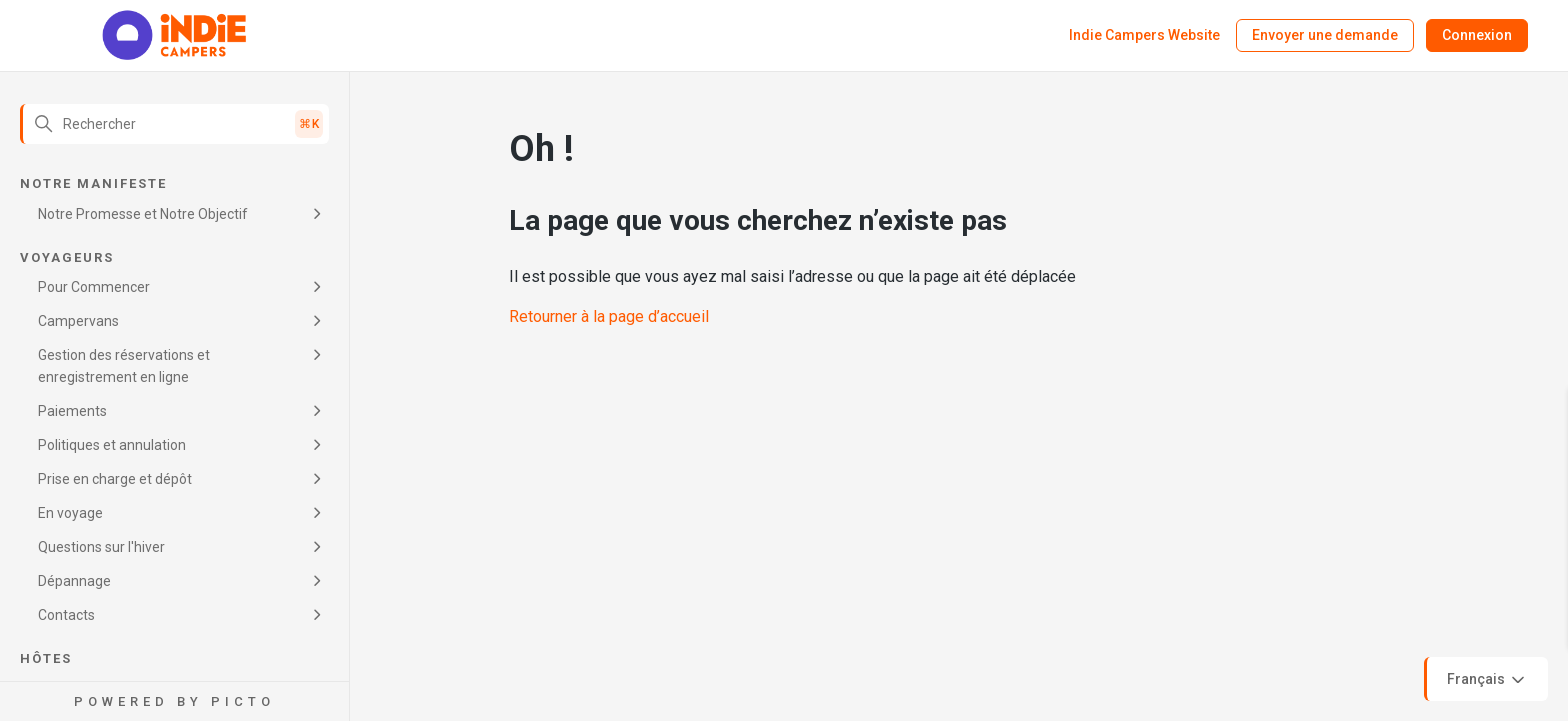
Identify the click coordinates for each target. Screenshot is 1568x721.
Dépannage (74, 581)
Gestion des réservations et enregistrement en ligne (124, 366)
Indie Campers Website (1144, 35)
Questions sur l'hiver (101, 547)
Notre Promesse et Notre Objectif (143, 214)
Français (1487, 680)
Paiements (72, 411)
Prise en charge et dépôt (115, 479)
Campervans (78, 321)
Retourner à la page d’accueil (609, 316)
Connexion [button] (1477, 35)
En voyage (70, 513)
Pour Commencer (94, 287)
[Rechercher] (174, 124)
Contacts (66, 615)
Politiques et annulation (112, 445)
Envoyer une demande (1325, 35)
